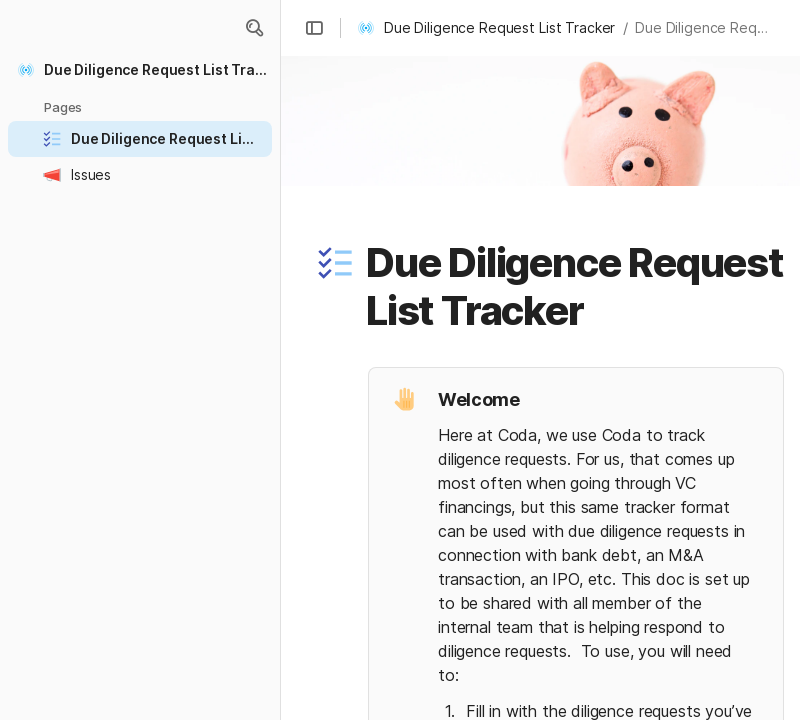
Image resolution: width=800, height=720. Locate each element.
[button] (254, 28)
